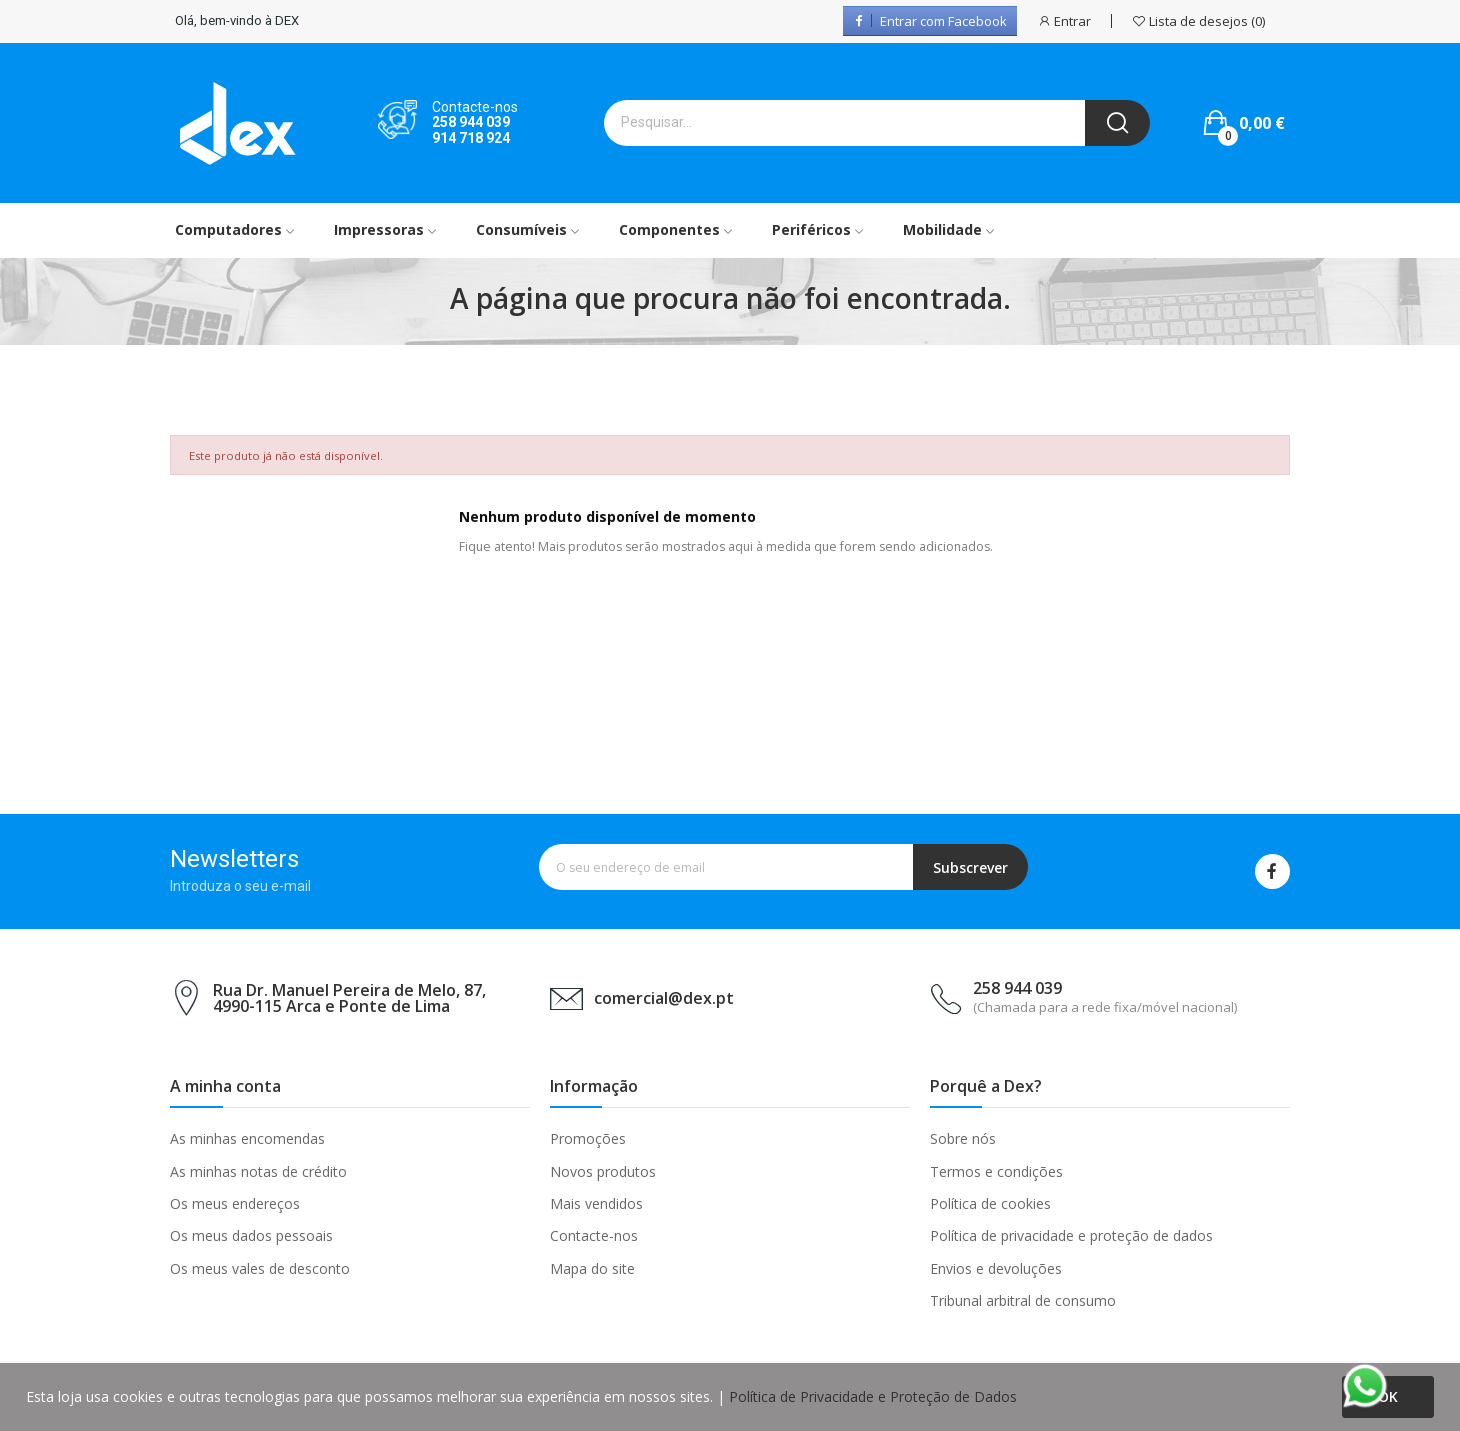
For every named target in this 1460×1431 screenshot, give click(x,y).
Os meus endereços (235, 1203)
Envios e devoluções (996, 1268)
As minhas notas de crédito (258, 1171)
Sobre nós (963, 1138)
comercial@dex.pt (664, 998)
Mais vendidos (596, 1203)
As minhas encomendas (247, 1138)
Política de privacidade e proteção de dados (1071, 1235)
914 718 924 (471, 138)
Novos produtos (603, 1171)
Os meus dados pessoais (251, 1235)
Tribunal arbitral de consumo (1023, 1300)
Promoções (588, 1138)
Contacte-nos (594, 1235)
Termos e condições (996, 1171)
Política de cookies (990, 1203)
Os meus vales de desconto (260, 1268)
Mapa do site (592, 1268)
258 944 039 (471, 122)
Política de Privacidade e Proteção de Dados (873, 1396)
